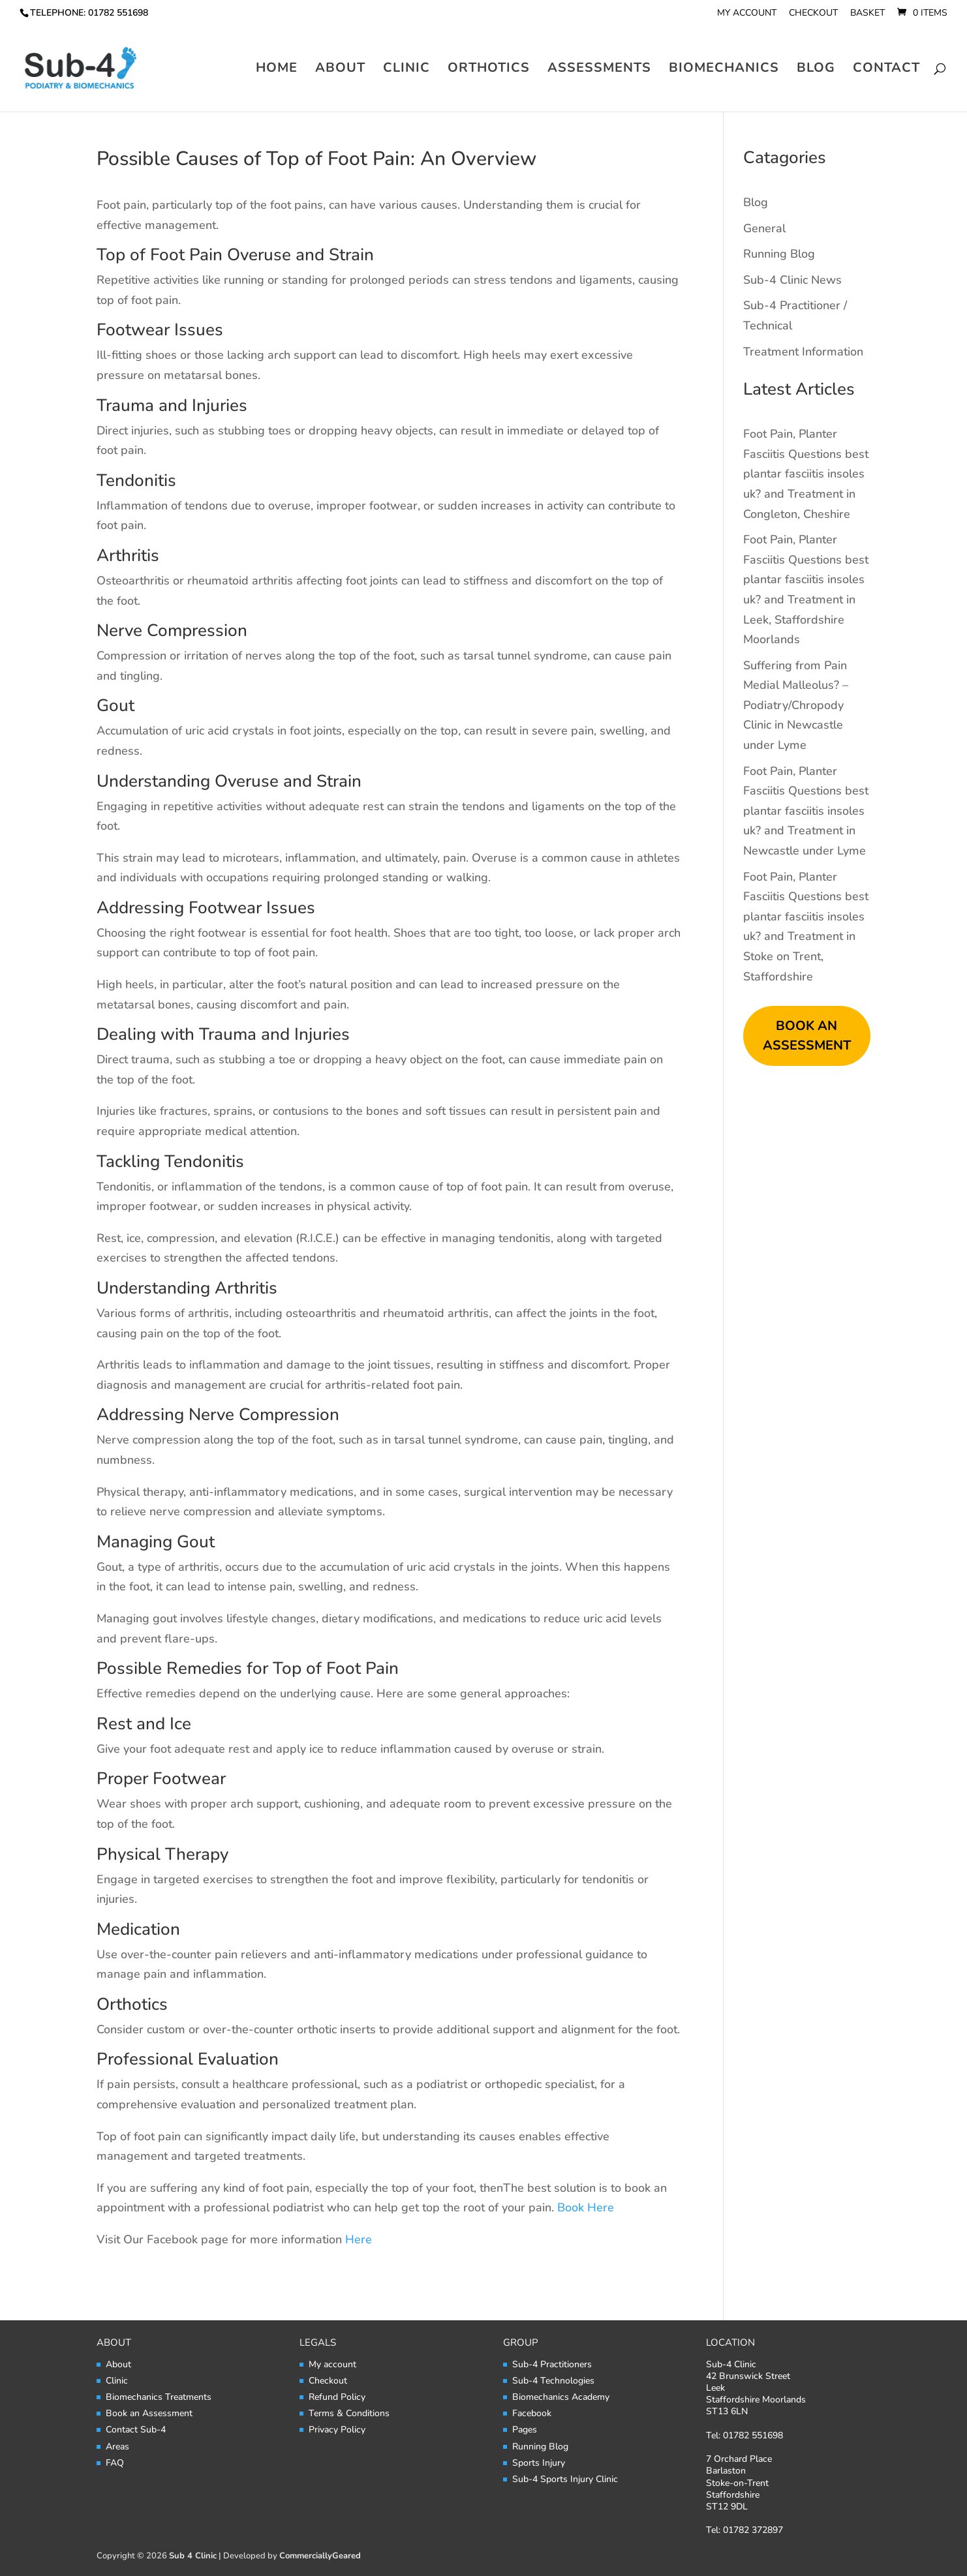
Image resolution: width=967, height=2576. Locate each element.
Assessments (599, 69)
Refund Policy (337, 2397)
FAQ (115, 2463)
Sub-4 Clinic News (792, 280)
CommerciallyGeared (320, 2556)
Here (358, 2239)
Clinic (406, 69)
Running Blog (779, 254)
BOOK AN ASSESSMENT (807, 1036)
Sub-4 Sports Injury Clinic (565, 2479)
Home (277, 69)
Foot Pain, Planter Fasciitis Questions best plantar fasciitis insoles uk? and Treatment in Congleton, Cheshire (805, 473)
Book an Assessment (149, 2413)
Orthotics (489, 69)
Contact (886, 69)
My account (746, 13)
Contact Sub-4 (136, 2429)
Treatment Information (803, 351)
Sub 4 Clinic (193, 2556)
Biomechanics (724, 69)
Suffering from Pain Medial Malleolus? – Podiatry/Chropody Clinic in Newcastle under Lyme (795, 705)
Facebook (531, 2413)
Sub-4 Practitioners (552, 2364)
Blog (816, 69)
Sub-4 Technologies (553, 2380)
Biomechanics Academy (560, 2397)
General (764, 228)
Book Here (587, 2207)
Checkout (813, 13)
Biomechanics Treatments (158, 2397)
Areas (117, 2446)
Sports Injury (538, 2463)
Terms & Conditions (349, 2413)
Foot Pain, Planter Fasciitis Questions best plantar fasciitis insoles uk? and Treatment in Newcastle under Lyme (805, 810)
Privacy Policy (337, 2429)
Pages (524, 2429)
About (340, 69)
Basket (867, 13)
